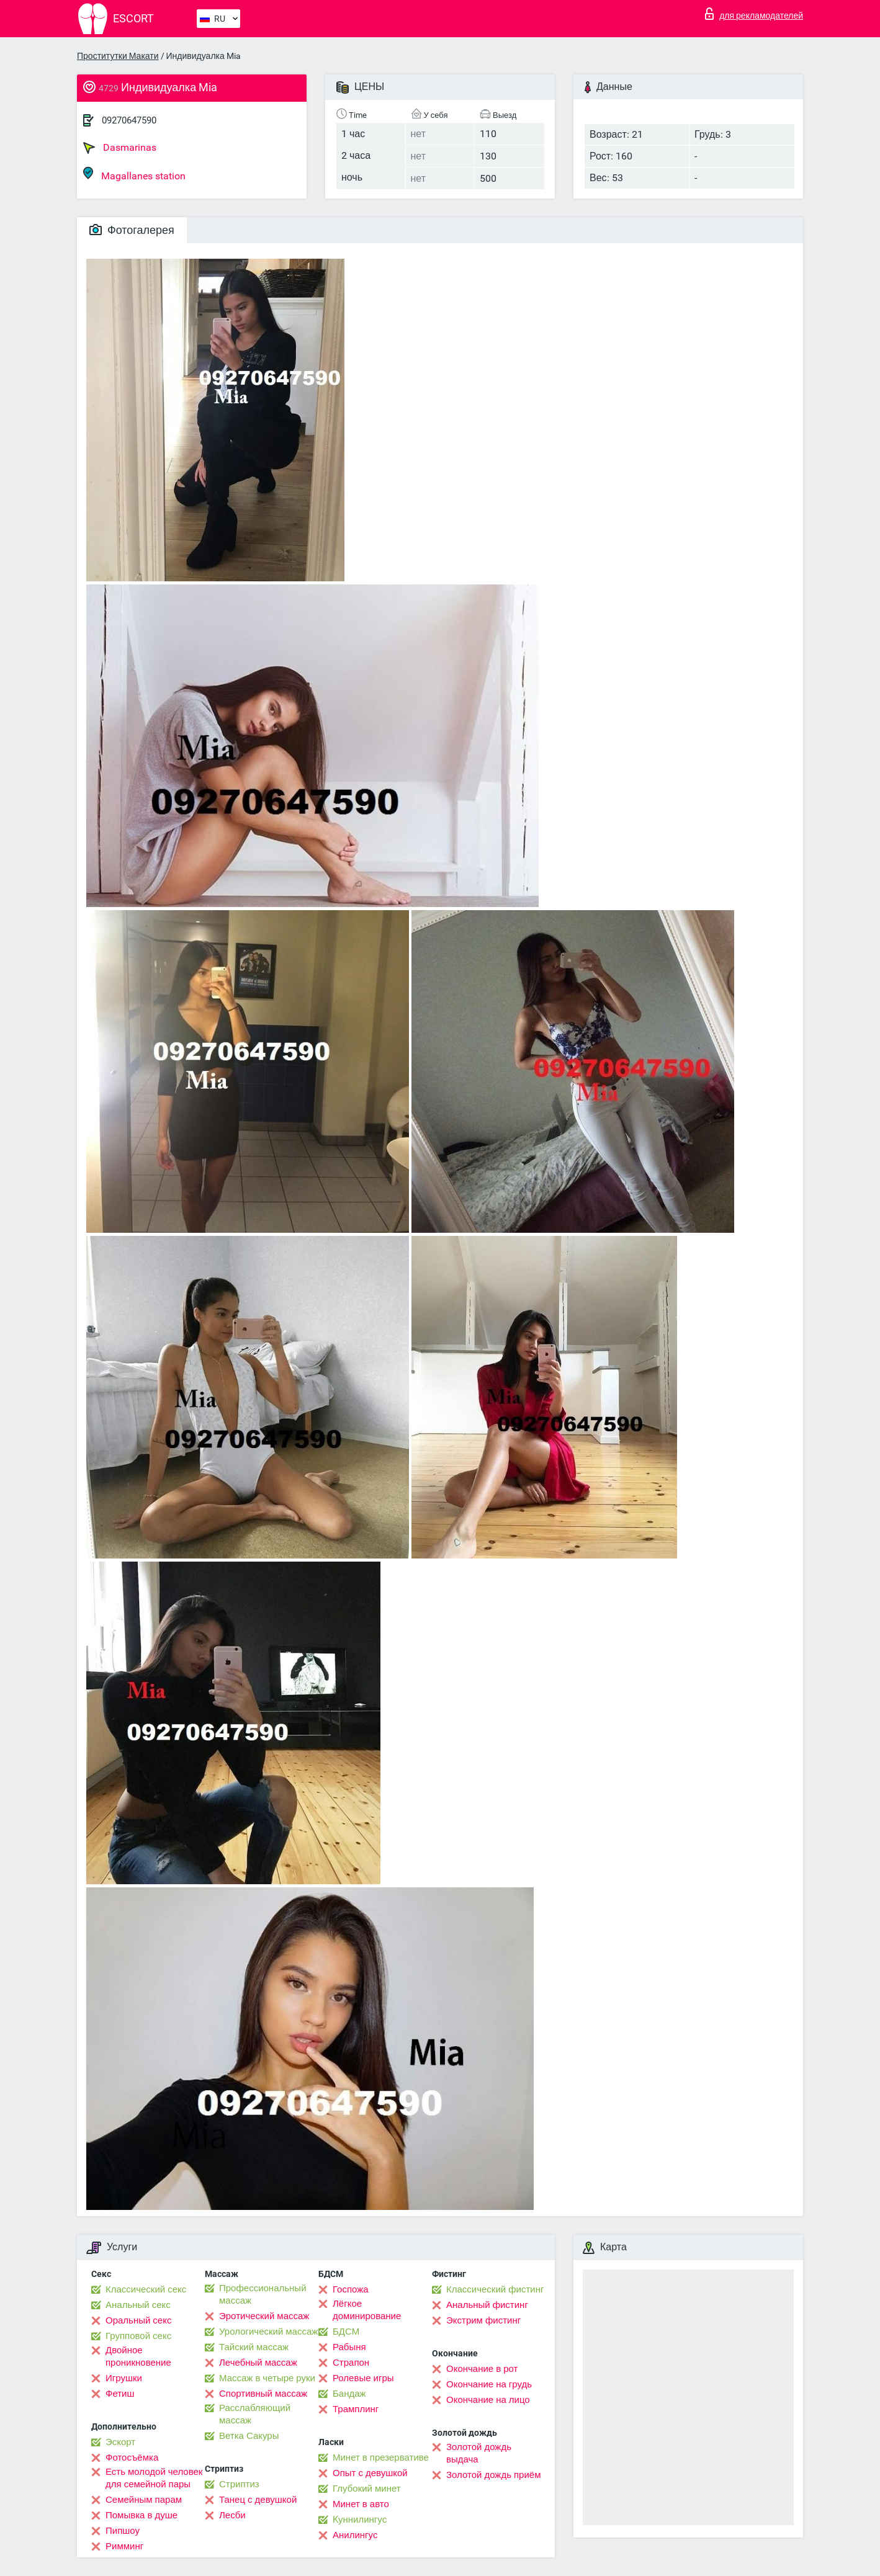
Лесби (232, 2515)
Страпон (351, 2362)
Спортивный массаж (263, 2393)
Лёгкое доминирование (367, 2310)
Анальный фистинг (487, 2304)
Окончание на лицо (488, 2399)
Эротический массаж (264, 2316)
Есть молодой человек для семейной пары (154, 2478)
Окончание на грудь (489, 2384)
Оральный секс (138, 2320)
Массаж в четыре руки (267, 2378)
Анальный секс (138, 2304)
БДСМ (346, 2331)
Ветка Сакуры (249, 2435)
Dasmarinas (119, 147)
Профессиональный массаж (263, 2294)
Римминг (124, 2546)
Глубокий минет (367, 2488)
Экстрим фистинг (483, 2320)
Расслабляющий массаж (254, 2414)
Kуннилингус (360, 2519)
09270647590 (129, 120)
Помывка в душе (141, 2515)
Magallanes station (134, 174)
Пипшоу (123, 2530)
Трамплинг (356, 2409)
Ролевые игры (363, 2378)
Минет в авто (361, 2504)
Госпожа (351, 2289)
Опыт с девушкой (370, 2473)
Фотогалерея (131, 229)
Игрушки (124, 2378)
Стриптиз (239, 2484)
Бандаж (349, 2393)
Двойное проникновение (138, 2356)
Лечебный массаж (258, 2362)
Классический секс (146, 2289)
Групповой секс (138, 2335)
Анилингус (355, 2535)
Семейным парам (144, 2499)
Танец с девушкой (258, 2499)
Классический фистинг (495, 2289)
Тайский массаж (254, 2347)
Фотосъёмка (132, 2457)
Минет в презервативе (381, 2457)
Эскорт (120, 2442)
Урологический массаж (268, 2331)
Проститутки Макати (118, 56)
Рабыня (349, 2347)
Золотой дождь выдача (478, 2453)
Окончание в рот (482, 2368)
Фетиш (120, 2393)
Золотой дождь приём (493, 2474)
